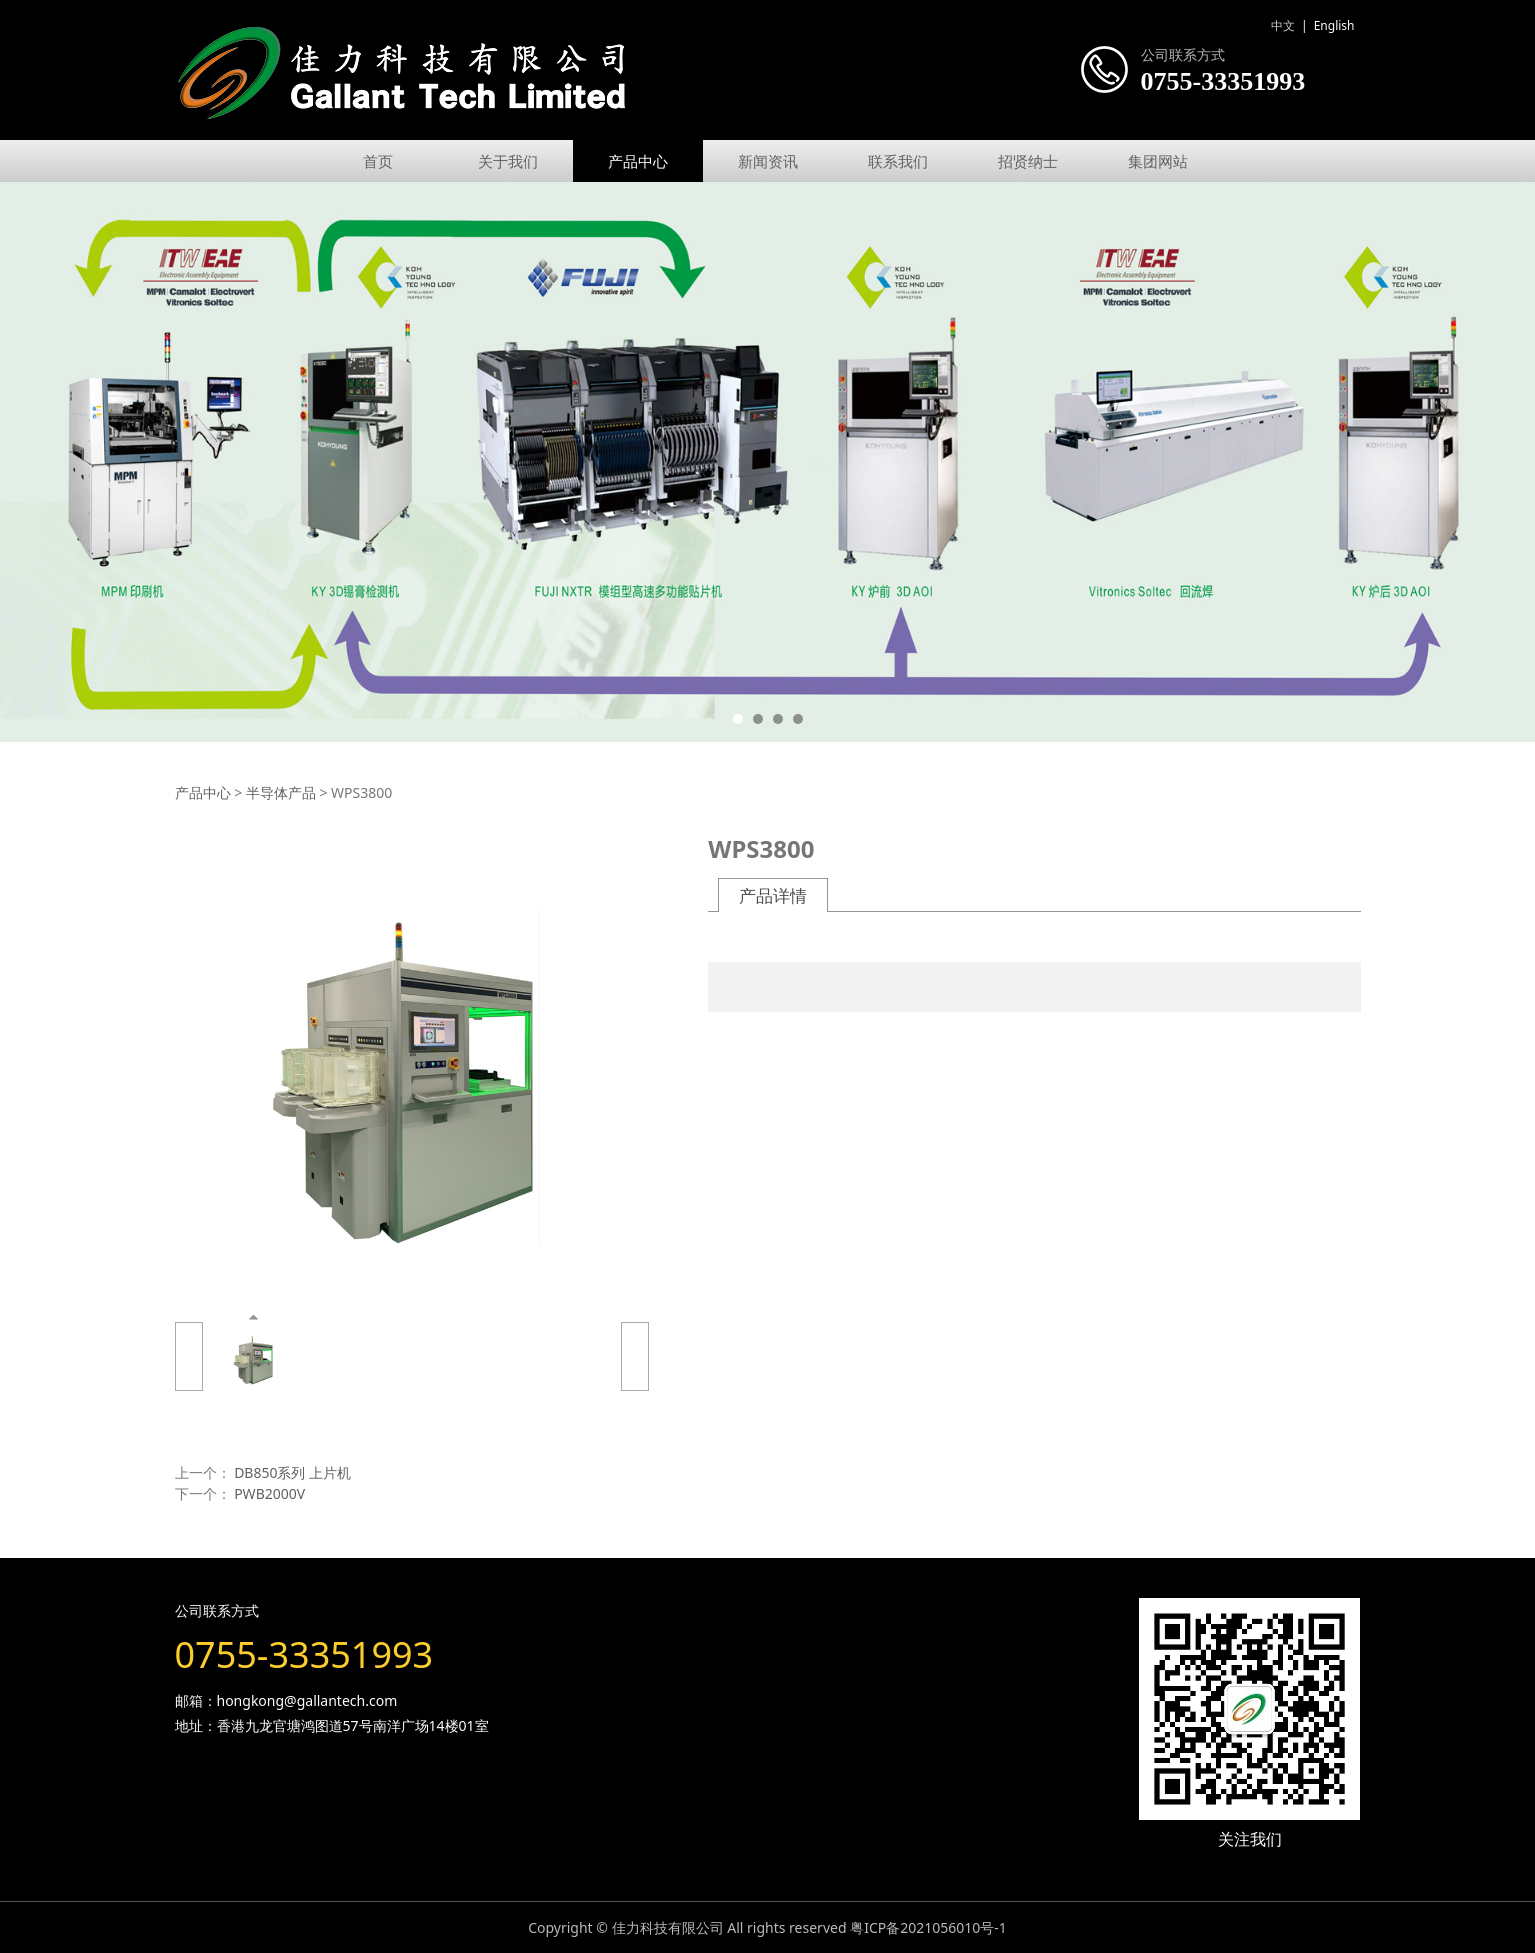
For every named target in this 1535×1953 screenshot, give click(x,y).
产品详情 (773, 895)
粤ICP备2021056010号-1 (928, 1927)
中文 (1283, 25)
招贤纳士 (1028, 161)
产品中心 (638, 161)
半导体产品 (281, 792)
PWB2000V (269, 1493)
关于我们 (508, 161)
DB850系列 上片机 (292, 1472)
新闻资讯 (768, 161)
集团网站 (1158, 161)
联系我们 (898, 161)
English (1334, 25)
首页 (378, 161)
